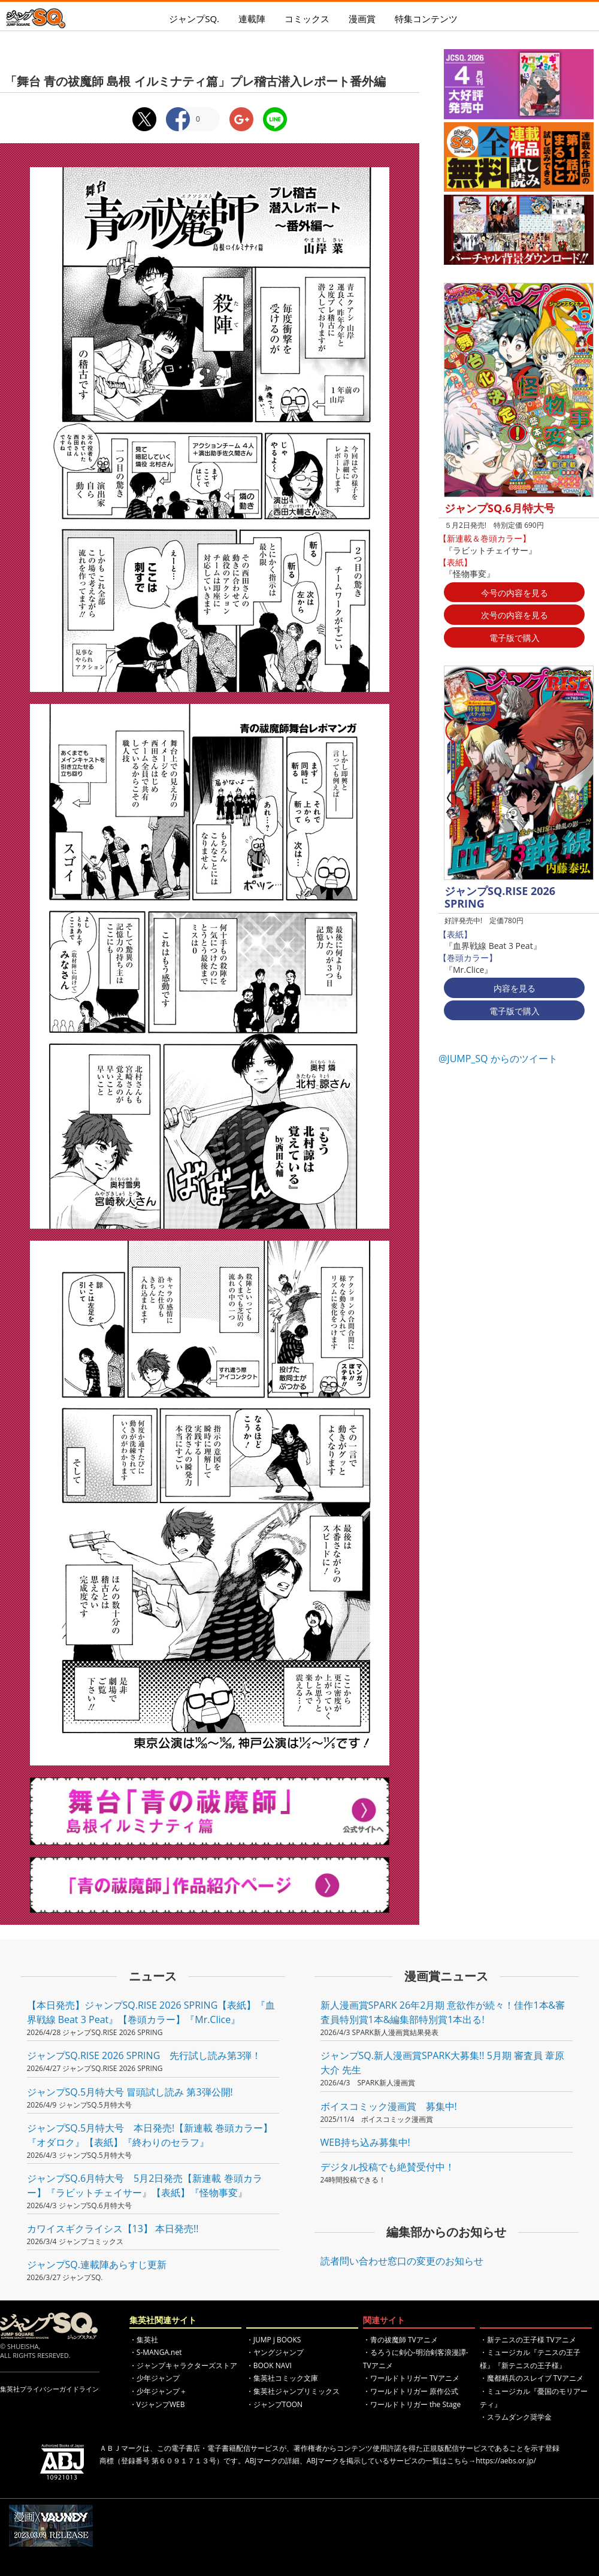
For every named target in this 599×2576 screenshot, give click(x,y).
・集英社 (143, 2340)
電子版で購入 (514, 637)
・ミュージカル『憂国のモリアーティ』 (534, 2397)
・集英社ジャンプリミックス (293, 2391)
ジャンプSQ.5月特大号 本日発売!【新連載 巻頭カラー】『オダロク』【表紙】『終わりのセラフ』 (150, 2135)
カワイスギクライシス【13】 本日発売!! (113, 2228)
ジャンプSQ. (194, 19)
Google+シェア (241, 119)
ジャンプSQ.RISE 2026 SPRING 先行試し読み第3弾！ (144, 2055)
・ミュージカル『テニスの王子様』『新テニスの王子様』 (530, 2359)
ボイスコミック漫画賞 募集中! (388, 2106)
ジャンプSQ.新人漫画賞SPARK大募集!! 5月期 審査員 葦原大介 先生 (442, 2062)
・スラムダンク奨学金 (516, 2417)
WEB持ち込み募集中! (365, 2142)
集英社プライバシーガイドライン (49, 2388)
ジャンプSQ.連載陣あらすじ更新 (97, 2264)
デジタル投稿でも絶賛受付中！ (387, 2166)
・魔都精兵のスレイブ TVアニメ (531, 2378)
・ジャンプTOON (274, 2404)
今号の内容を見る (514, 592)
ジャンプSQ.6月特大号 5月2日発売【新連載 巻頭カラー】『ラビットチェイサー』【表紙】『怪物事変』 (144, 2185)
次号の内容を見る (514, 615)
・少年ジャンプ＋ (158, 2391)
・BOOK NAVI (269, 2365)
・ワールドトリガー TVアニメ (411, 2378)
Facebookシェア (178, 119)
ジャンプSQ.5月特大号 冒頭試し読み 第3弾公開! (130, 2092)
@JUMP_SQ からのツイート (498, 1058)
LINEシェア (275, 119)
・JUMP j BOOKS (273, 2340)
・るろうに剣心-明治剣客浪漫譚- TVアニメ (415, 2359)
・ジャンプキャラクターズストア (183, 2365)
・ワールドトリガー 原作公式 (410, 2391)
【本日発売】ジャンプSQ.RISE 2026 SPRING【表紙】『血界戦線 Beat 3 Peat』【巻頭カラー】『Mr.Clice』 (151, 2012)
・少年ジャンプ (154, 2378)
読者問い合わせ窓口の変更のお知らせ (401, 2260)
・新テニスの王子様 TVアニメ (528, 2340)
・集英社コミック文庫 (282, 2378)
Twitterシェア (144, 119)
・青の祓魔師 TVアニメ (400, 2340)
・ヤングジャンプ (275, 2352)
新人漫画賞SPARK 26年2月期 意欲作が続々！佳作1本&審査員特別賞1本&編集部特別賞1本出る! (442, 2012)
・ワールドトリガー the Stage (412, 2404)
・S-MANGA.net (155, 2352)
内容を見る (515, 988)
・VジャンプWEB (157, 2404)
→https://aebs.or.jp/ (502, 2461)
